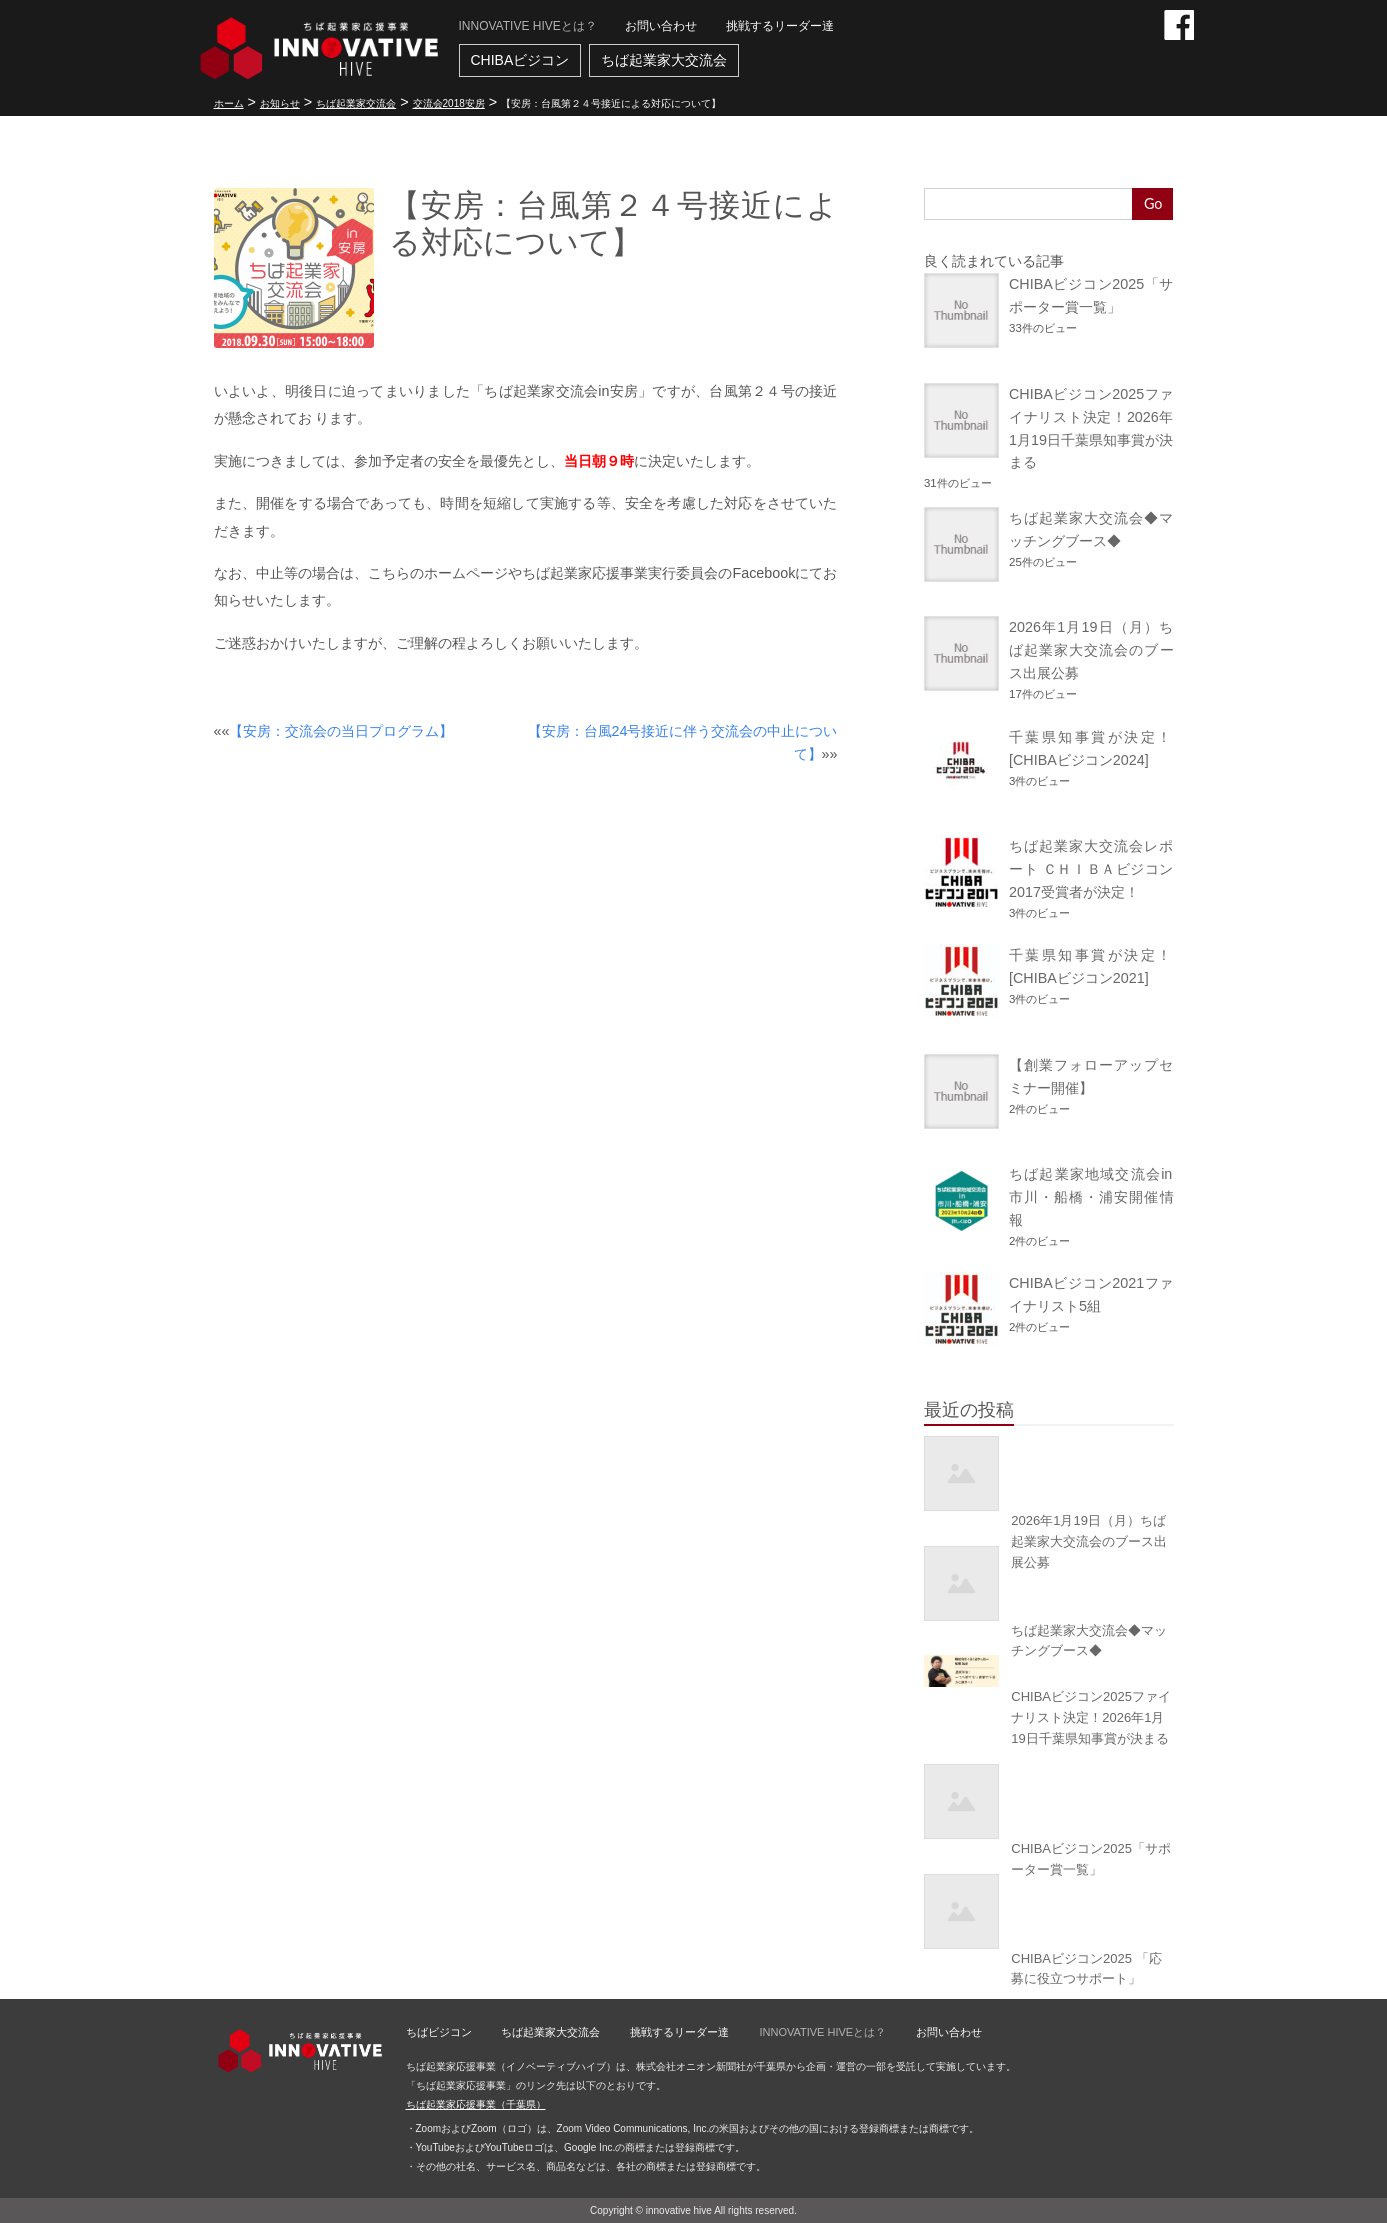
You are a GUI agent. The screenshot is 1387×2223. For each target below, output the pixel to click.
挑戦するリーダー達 (780, 26)
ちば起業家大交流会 (664, 60)
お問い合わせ (661, 26)
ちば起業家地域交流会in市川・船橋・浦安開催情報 (1091, 1197)
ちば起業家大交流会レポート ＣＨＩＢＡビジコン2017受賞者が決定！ (1091, 869)
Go (1153, 203)
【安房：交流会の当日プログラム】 (341, 731)
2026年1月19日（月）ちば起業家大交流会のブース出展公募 (1091, 650)
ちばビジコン (439, 2032)
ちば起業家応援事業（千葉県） (476, 2104)
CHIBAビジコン (520, 60)
